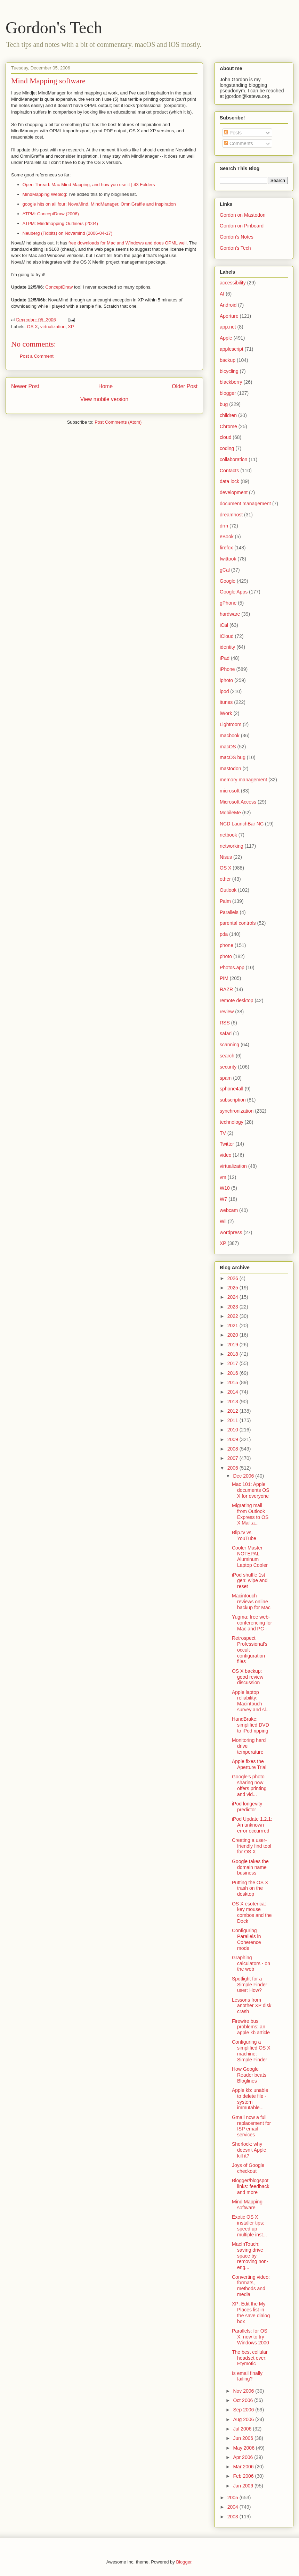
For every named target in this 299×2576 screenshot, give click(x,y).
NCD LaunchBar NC (242, 823)
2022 (233, 1316)
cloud (225, 437)
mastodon (230, 768)
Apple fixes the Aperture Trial (249, 1764)
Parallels (229, 912)
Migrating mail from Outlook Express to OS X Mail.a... (250, 1514)
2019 (233, 1344)
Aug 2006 (244, 2419)
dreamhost (231, 514)
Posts (233, 132)
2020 (233, 1335)
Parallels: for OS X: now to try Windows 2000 (250, 2336)
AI (222, 294)
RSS (225, 1022)
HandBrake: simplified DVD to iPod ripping (250, 1725)
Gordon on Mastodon (243, 215)
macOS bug (232, 757)
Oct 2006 (243, 2400)
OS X (32, 326)
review (227, 1011)
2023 (233, 1307)
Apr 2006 (243, 2457)
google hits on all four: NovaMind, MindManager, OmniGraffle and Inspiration (99, 204)
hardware (230, 614)
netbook (228, 835)
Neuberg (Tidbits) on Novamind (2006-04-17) (68, 233)
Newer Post (25, 386)
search (227, 1055)
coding (227, 448)
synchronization (236, 1111)
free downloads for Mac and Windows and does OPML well (127, 243)
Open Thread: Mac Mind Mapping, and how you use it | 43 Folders (89, 184)
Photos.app (232, 967)
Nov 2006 (244, 2391)
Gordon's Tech (54, 27)
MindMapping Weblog (44, 194)
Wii (223, 1221)
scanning (229, 1044)
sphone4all (231, 1088)
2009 (233, 1439)
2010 (233, 1429)
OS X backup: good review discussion (248, 1677)
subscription (233, 1100)
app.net (228, 327)
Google (227, 581)
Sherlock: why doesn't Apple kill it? (249, 2150)
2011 (233, 1420)
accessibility (233, 282)
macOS (228, 746)
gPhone (228, 603)
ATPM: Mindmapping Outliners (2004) (60, 223)
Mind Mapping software (48, 80)
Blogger (183, 2562)
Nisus (226, 857)
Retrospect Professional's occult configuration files (249, 1649)
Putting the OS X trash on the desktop (250, 1888)
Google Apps (234, 592)
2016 (233, 1373)
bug (224, 404)
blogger (228, 393)
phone (226, 945)
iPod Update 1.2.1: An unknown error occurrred (252, 1825)
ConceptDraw (59, 287)
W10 (225, 1188)
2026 (233, 1278)
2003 (233, 2516)
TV (223, 1133)
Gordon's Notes (236, 237)
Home (105, 386)
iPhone (227, 669)
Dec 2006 (244, 1476)
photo (226, 956)
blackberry (231, 382)
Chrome (228, 426)
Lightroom (230, 724)
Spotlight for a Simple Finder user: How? (249, 1984)
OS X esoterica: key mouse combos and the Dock (252, 1912)
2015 (233, 1382)
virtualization (52, 326)
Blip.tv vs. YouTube (244, 1535)
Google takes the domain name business (250, 1867)
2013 (233, 1401)
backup (227, 360)
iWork (226, 713)
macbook (230, 735)
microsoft (230, 790)
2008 (233, 1449)
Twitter (227, 1144)
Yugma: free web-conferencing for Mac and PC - (252, 1622)
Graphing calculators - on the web (251, 1963)
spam (226, 1078)
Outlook (228, 890)
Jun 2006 (243, 2438)
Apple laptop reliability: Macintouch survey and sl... (251, 1700)
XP (71, 326)
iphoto (226, 680)
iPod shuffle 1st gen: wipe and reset (249, 1580)
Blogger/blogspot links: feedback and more (250, 2186)
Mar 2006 (244, 2466)
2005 (233, 2497)
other (225, 879)
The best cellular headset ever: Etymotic (250, 2358)
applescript (231, 349)
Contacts (229, 470)
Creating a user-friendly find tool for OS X (251, 1846)
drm (224, 526)
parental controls (238, 923)
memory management (243, 779)
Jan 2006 (243, 2485)
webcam (229, 1210)
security (228, 1067)
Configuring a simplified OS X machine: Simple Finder (251, 2050)
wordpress (231, 1232)
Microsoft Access (238, 802)
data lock (229, 481)
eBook (227, 536)
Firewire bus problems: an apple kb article (251, 2027)
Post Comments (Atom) (118, 422)
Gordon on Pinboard (242, 225)
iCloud (227, 636)
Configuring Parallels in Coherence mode (246, 1939)
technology (231, 1122)
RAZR (226, 989)
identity (227, 647)
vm (223, 1177)
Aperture (229, 316)
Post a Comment (37, 356)
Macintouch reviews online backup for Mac (251, 1601)
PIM (224, 978)
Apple (226, 338)
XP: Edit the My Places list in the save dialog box (251, 2312)
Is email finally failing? (247, 2376)
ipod (224, 691)
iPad (224, 658)
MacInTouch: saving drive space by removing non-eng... (250, 2255)
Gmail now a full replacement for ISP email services (251, 2125)
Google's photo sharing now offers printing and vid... (249, 1785)
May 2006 (244, 2448)
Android (228, 305)
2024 (233, 1297)
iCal (224, 625)
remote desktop (236, 1000)
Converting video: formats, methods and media (251, 2285)
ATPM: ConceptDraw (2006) (51, 213)
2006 (233, 1468)
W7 (223, 1199)
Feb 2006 (244, 2476)
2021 (233, 1325)
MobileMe (230, 812)
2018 (233, 1354)
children (228, 415)
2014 (233, 1392)
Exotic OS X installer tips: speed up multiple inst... (249, 2225)
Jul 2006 (243, 2429)
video (225, 1155)
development (234, 492)
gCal (225, 570)
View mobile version (104, 399)
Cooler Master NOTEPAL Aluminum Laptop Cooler (250, 1556)
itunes (226, 702)
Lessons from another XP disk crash (252, 2005)
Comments (238, 143)
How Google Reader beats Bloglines (249, 2075)
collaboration (233, 459)
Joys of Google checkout (248, 2168)
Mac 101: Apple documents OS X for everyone (250, 1490)
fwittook (228, 559)
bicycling (229, 371)
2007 (233, 1458)
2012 (233, 1411)
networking (231, 846)
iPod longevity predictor (247, 1806)
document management (245, 503)
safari (226, 1033)
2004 (233, 2507)
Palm (225, 901)
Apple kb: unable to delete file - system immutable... (250, 2098)
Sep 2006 (244, 2409)
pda (224, 934)
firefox (226, 547)
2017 (233, 1363)
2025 (233, 1287)
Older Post (184, 386)
